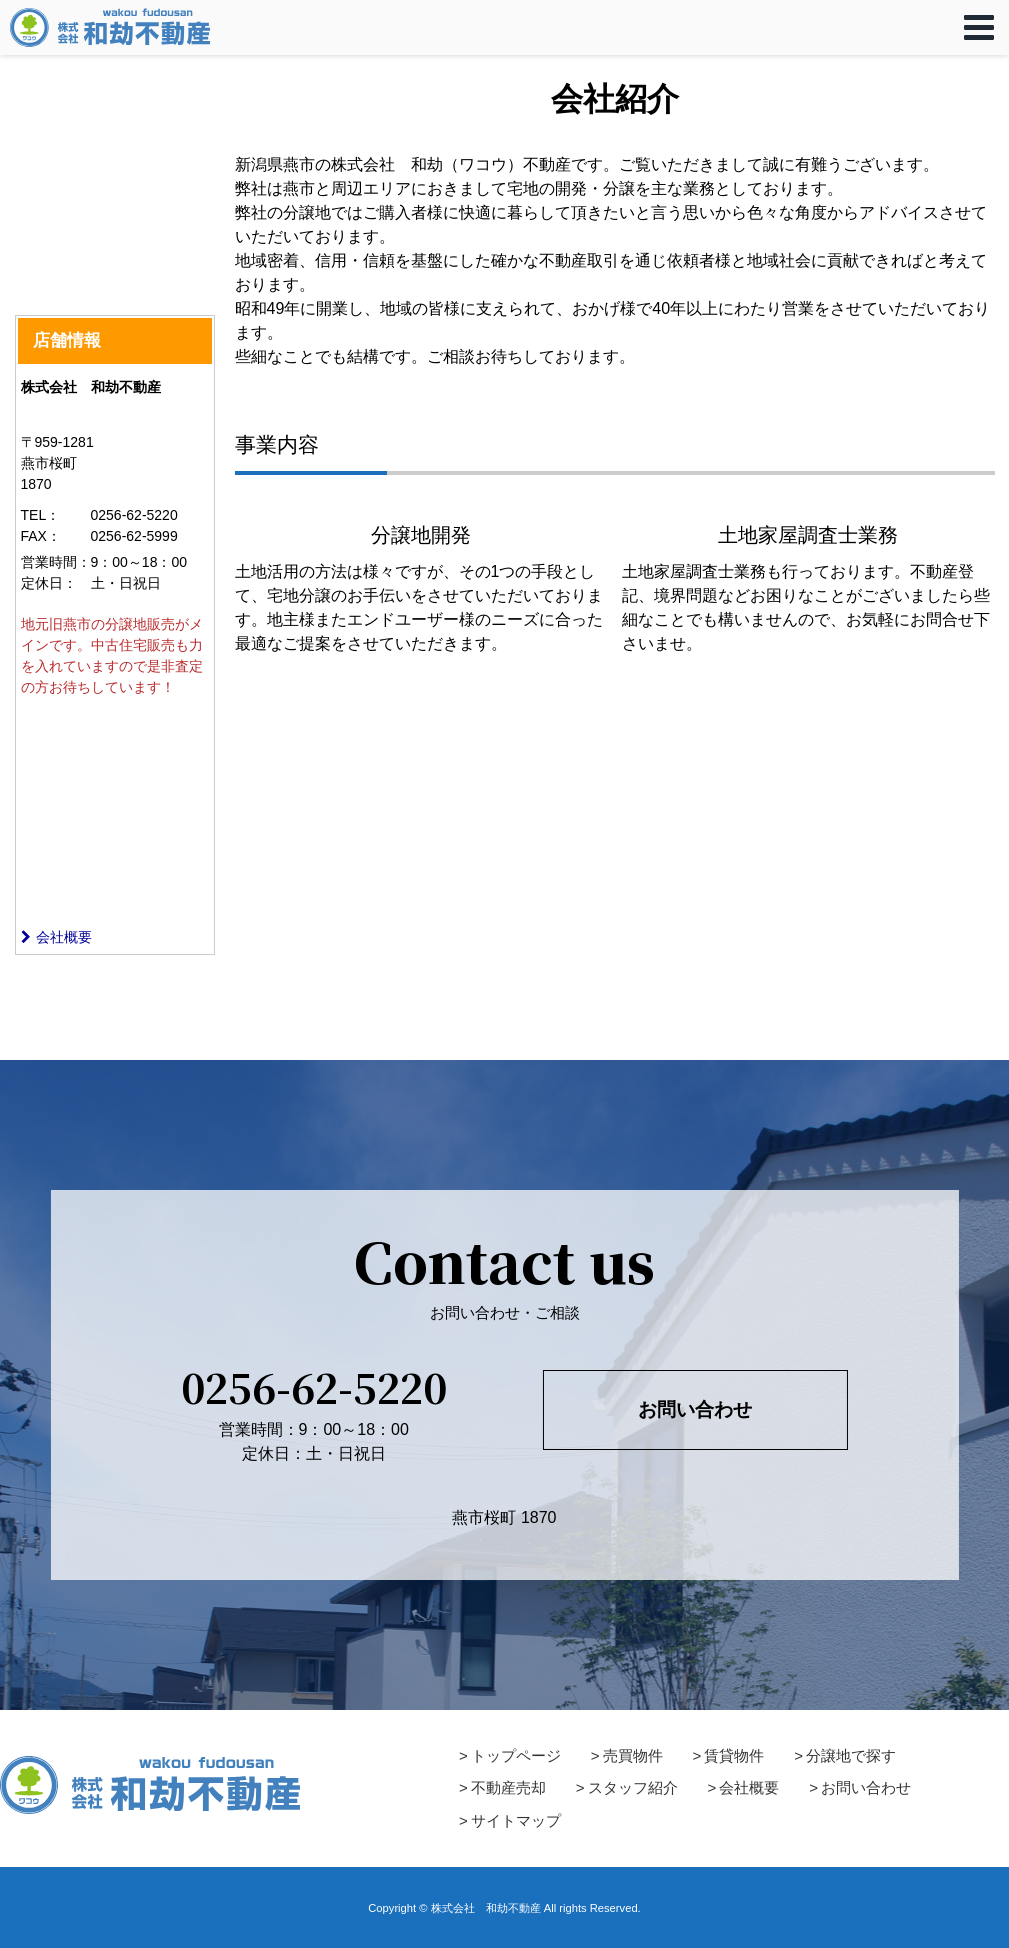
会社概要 (56, 937)
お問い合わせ (695, 1409)
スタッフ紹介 (633, 1787)
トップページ (516, 1755)
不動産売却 (508, 1787)
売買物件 (633, 1755)
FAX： (41, 536)
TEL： (41, 515)
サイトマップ (516, 1820)
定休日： (49, 583)
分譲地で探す (851, 1755)
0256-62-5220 (314, 1386)
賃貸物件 (734, 1755)
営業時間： (56, 562)
